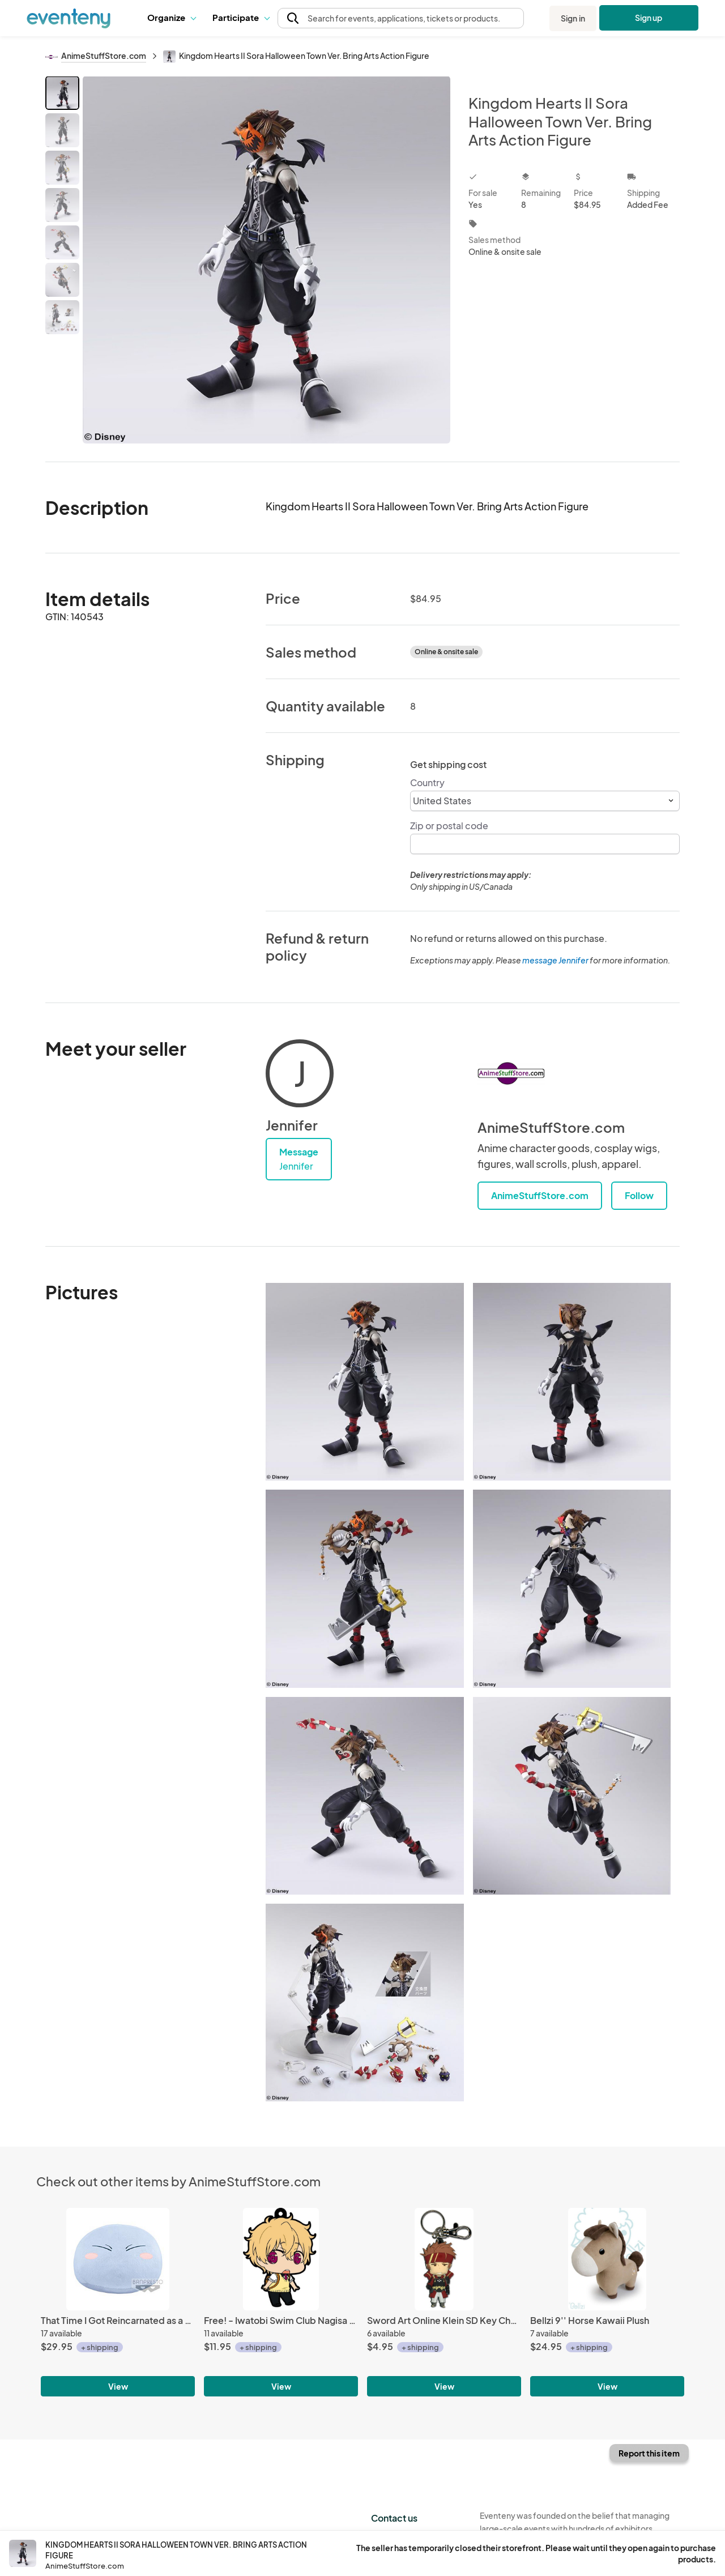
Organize (171, 17)
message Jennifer (555, 960)
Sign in (573, 18)
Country (427, 782)
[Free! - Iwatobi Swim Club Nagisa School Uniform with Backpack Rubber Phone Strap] (281, 2259)
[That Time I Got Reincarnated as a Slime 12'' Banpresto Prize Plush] (118, 2259)
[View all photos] (266, 259)
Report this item (649, 2453)
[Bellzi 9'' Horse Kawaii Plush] (607, 2259)
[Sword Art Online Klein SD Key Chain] (444, 2259)
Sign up (649, 17)
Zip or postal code (449, 825)
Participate (240, 17)
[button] (171, 18)
